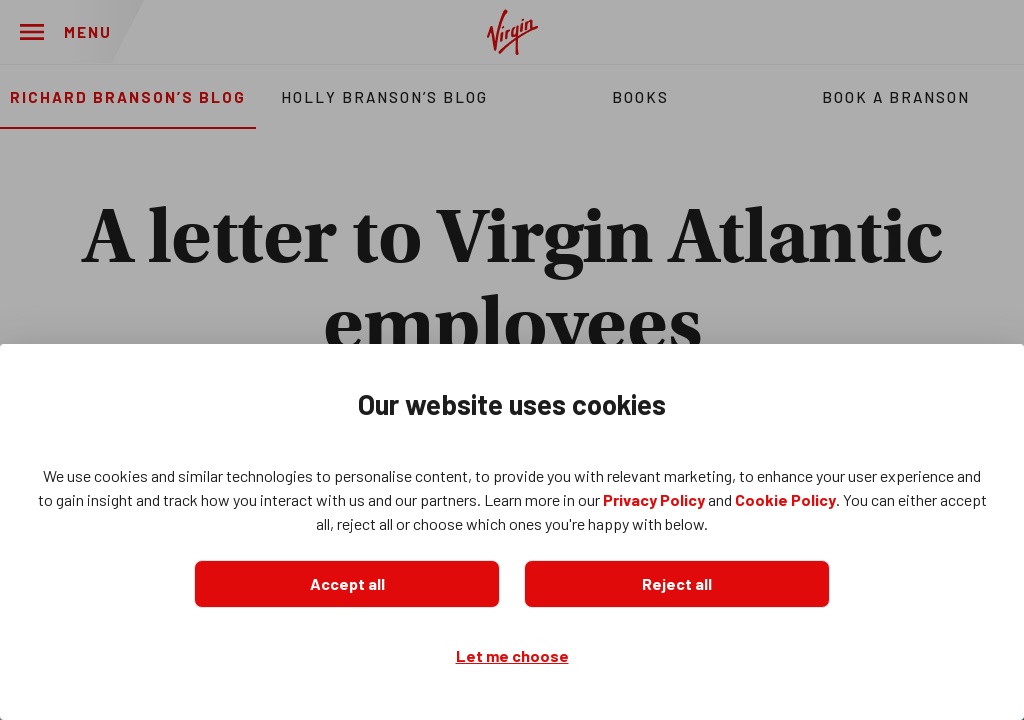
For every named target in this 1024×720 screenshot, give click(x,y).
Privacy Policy (654, 499)
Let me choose (512, 655)
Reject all (677, 583)
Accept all (347, 583)
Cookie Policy (785, 499)
